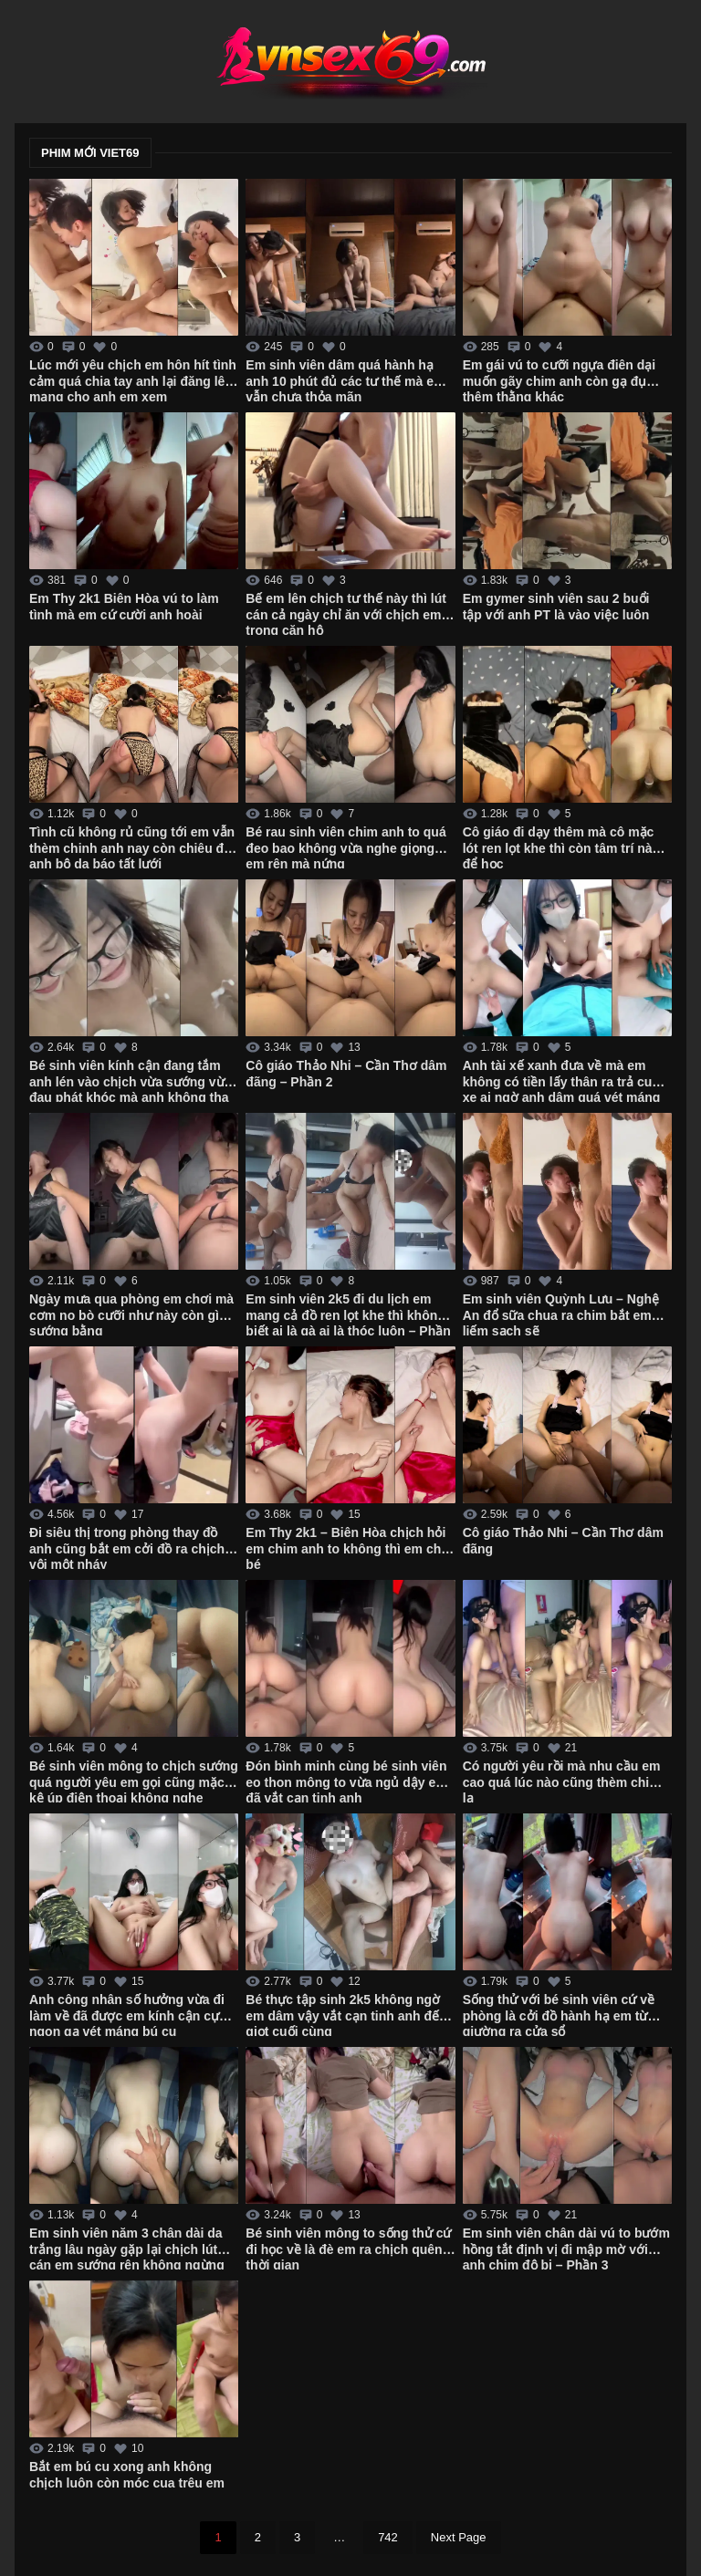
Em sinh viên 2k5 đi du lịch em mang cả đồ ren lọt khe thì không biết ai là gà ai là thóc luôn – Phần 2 (348, 1313)
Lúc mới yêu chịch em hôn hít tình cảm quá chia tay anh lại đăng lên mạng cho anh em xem (132, 379)
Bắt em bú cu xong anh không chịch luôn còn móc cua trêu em (127, 2474)
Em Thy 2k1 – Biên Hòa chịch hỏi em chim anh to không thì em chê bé (347, 1547)
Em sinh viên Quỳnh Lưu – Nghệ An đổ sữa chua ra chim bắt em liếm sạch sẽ (561, 1313)
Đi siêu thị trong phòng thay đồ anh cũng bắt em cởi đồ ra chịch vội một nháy (127, 1547)
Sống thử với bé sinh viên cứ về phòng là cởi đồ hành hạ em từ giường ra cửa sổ (558, 2014)
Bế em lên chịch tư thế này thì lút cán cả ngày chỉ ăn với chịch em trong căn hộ (346, 613)
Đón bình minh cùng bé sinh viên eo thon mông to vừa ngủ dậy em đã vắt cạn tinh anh (346, 1780)
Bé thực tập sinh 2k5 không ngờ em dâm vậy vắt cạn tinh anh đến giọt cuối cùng (346, 2014)
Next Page (459, 2537)
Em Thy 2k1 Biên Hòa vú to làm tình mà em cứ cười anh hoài (124, 606)
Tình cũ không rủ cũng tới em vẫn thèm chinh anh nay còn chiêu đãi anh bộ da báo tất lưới (132, 846)
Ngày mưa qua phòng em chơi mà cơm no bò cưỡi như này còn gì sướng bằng (131, 1313)
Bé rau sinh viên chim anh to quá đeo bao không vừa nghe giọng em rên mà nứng (345, 846)
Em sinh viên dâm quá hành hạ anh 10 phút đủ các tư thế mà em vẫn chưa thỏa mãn (345, 379)
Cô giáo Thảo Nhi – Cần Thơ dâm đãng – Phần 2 (346, 1073)
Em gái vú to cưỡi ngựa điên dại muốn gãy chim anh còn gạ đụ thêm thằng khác (559, 379)
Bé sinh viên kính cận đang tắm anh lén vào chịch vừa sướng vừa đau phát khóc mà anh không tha (130, 1080)
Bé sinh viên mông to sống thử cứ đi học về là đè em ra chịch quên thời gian (348, 2248)
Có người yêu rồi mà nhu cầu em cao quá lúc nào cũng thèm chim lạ (562, 1780)
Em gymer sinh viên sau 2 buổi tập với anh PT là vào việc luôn (556, 606)
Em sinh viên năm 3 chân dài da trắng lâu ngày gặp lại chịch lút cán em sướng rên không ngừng (127, 2248)
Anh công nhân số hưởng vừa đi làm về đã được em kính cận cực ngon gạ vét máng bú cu (127, 2014)
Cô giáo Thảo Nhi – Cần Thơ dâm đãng (563, 1540)
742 (388, 2537)
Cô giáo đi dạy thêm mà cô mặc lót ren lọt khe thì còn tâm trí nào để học (561, 846)
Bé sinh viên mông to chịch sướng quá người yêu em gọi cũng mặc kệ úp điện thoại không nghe (133, 1780)
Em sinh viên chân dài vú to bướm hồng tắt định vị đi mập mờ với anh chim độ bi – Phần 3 (566, 2248)
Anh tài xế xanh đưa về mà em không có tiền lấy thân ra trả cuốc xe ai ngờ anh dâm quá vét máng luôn (564, 1080)
